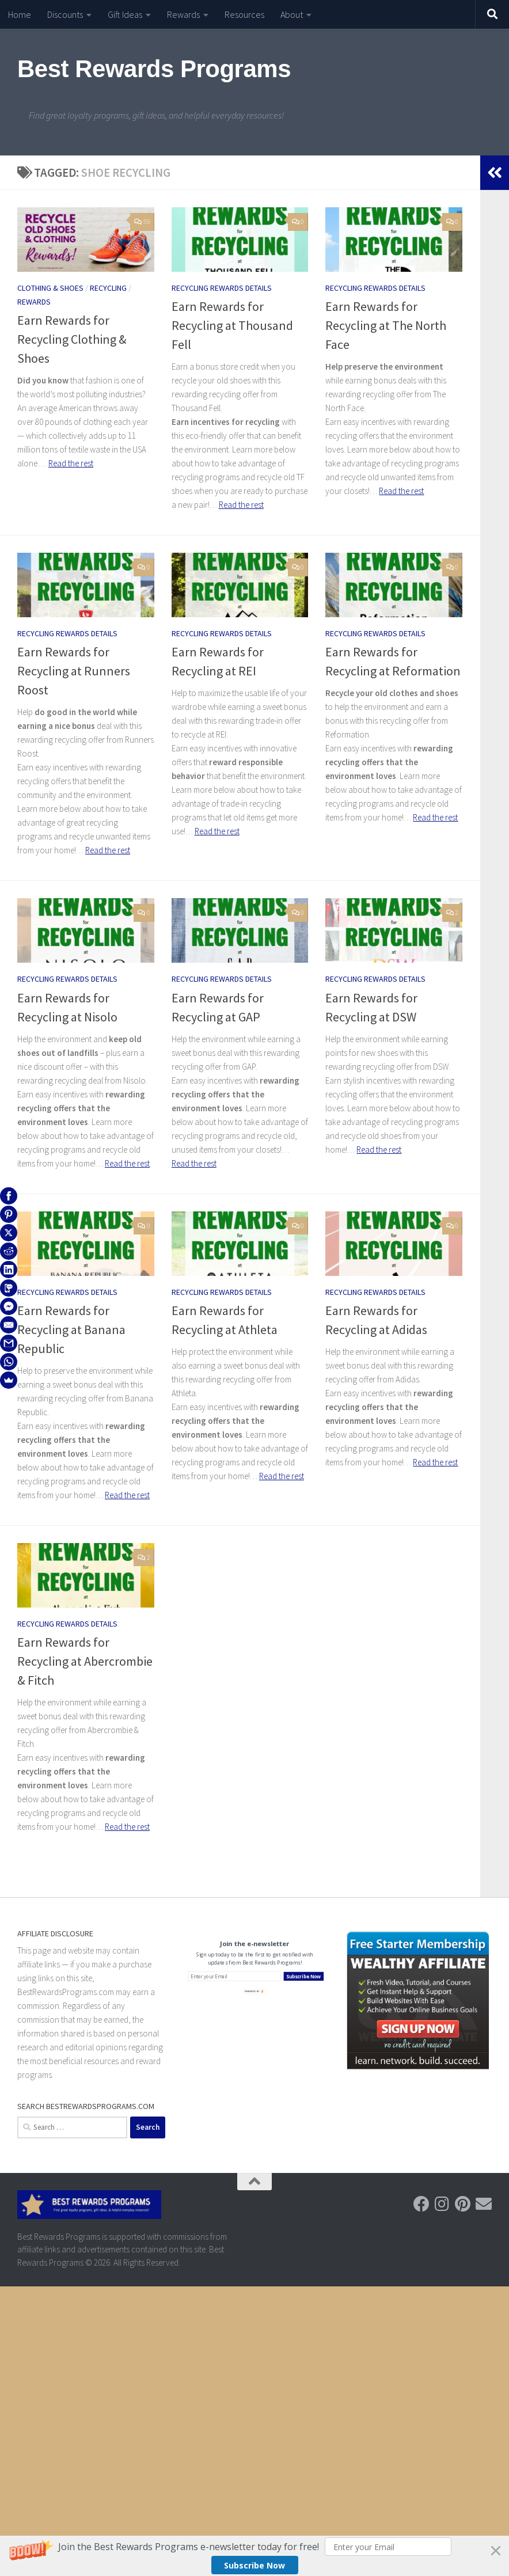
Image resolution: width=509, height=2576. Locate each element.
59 (142, 221)
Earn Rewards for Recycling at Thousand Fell (232, 325)
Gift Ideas (125, 14)
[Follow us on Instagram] (442, 2204)
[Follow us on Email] (484, 2204)
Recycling (108, 288)
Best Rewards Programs (154, 68)
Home (19, 14)
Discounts (65, 14)
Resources (244, 14)
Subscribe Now (254, 2565)
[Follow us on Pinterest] (463, 2204)
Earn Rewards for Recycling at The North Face (385, 325)
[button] (254, 2556)
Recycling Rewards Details (222, 288)
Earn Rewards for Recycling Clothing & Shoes (72, 339)
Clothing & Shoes (50, 288)
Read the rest (70, 463)
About (291, 14)
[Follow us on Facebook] (421, 2204)
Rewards (183, 14)
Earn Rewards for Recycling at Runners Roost (73, 671)
